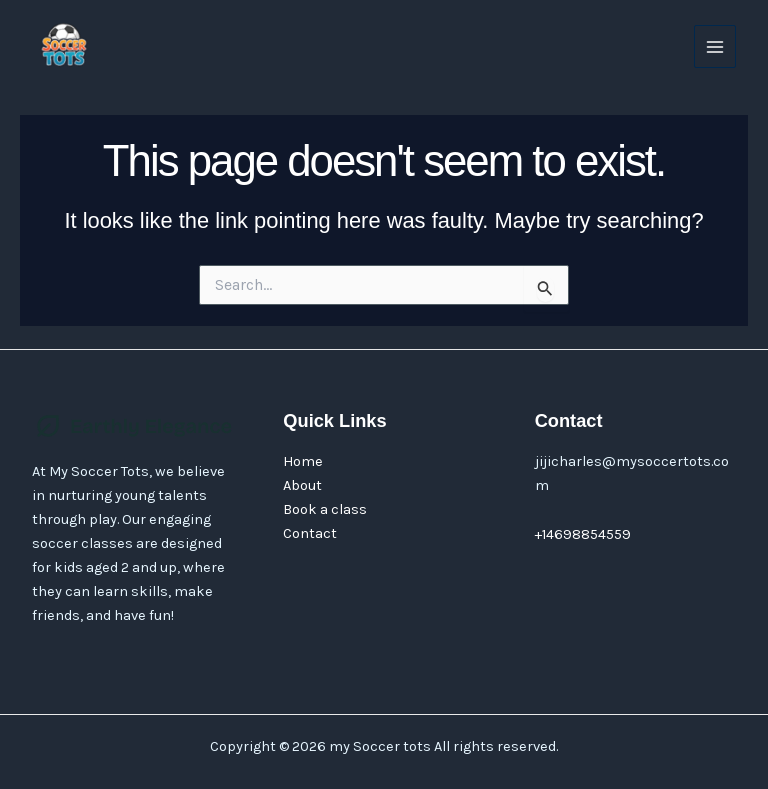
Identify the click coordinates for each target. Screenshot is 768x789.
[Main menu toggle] (715, 46)
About (302, 485)
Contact (310, 533)
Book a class (325, 509)
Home (303, 461)
